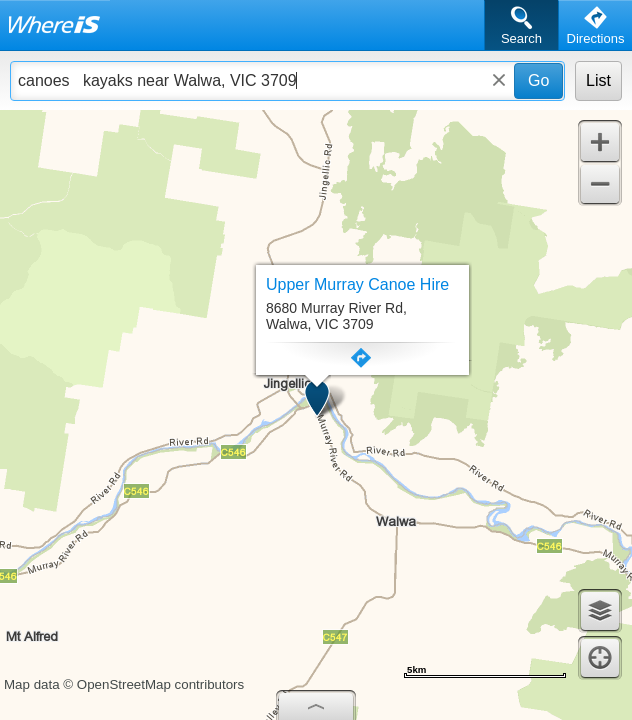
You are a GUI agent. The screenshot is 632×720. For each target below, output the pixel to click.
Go (538, 80)
